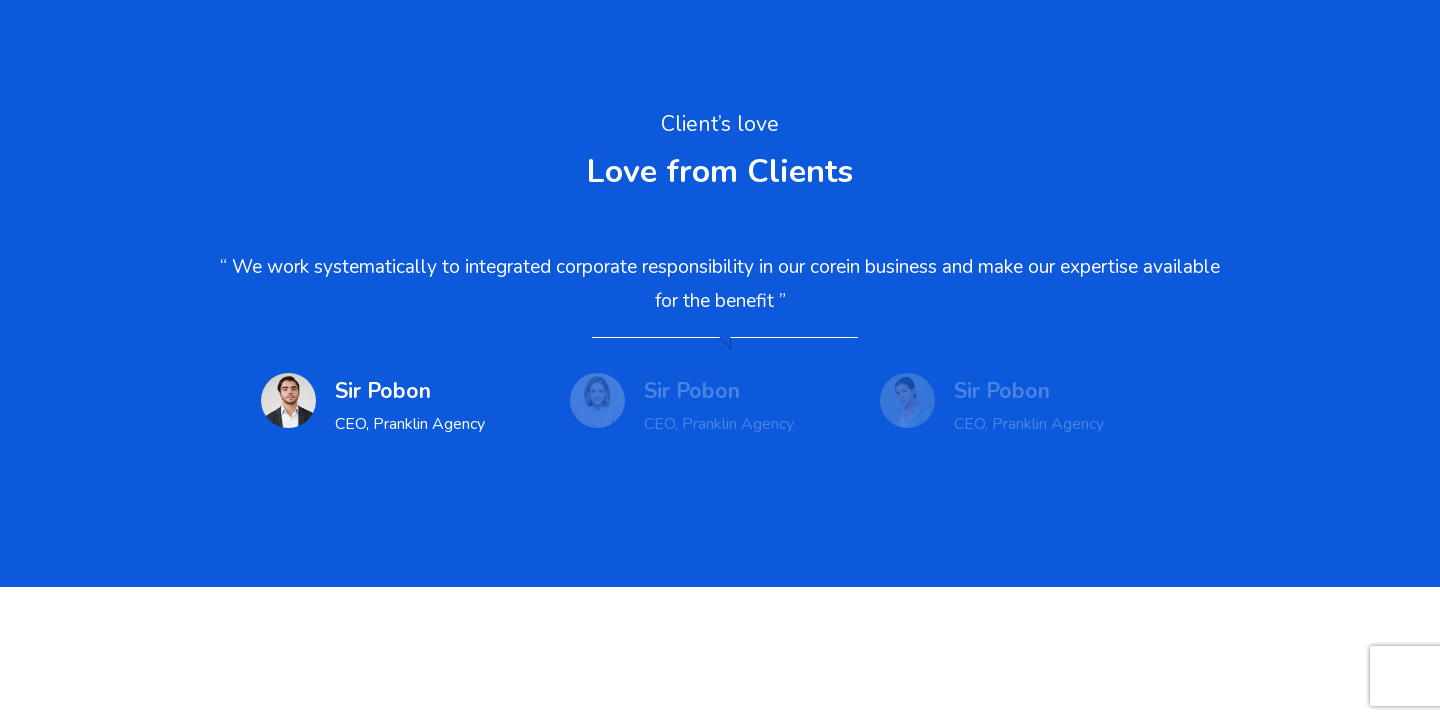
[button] (713, 501)
